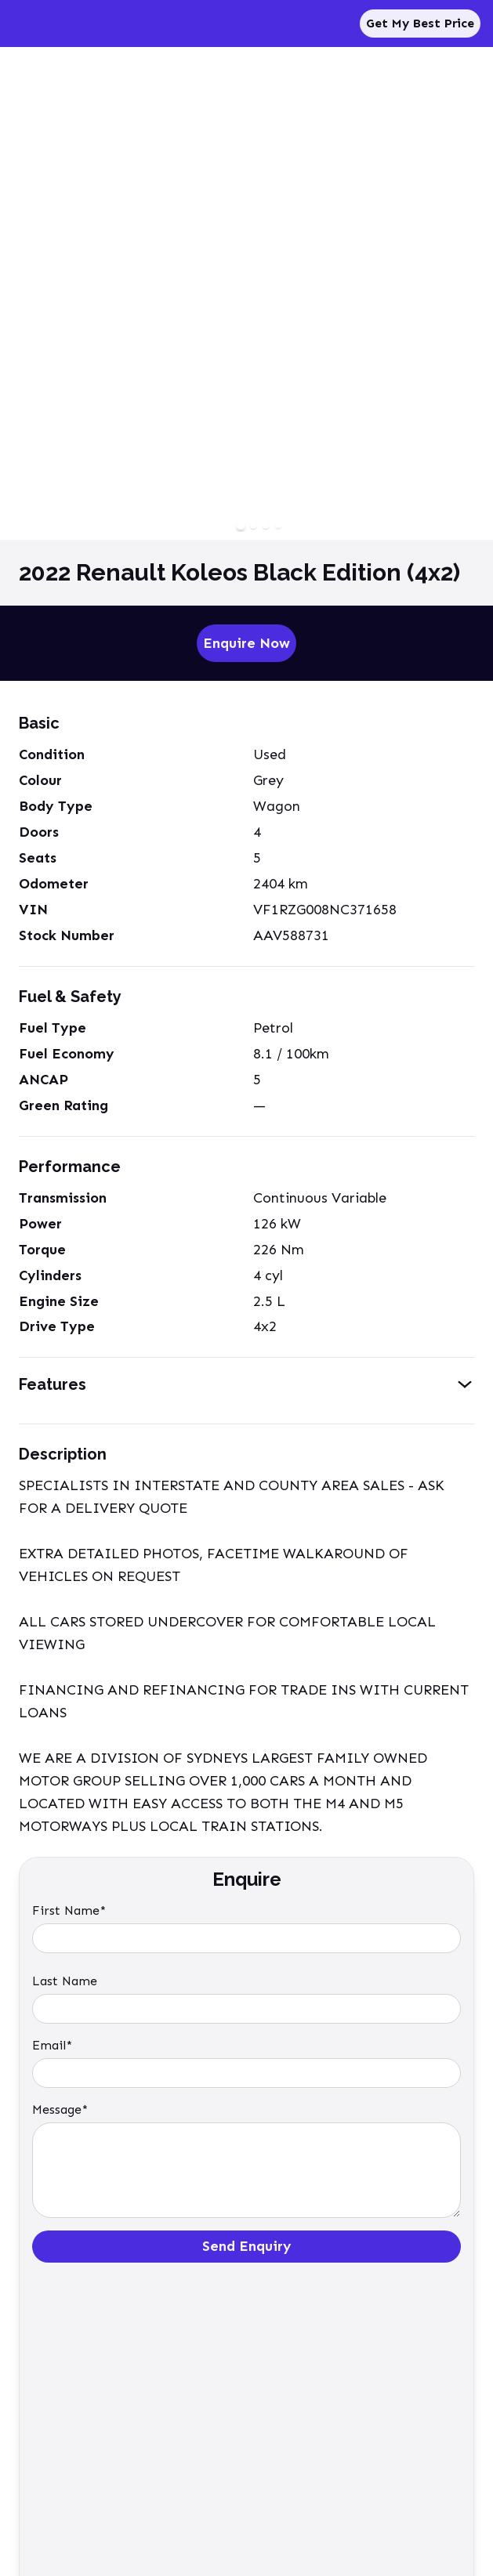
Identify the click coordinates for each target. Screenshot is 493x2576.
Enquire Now (246, 643)
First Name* (69, 1910)
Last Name (64, 1981)
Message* (60, 2109)
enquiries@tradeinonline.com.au (97, 2430)
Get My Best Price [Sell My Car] (420, 23)
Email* (52, 2045)
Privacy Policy (50, 2503)
